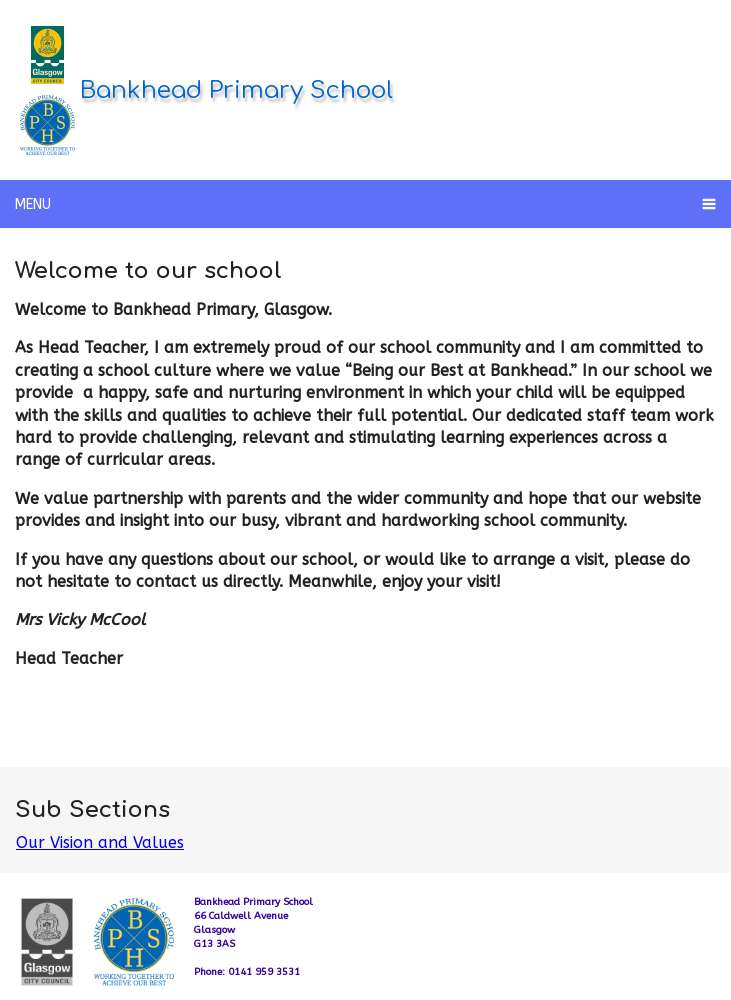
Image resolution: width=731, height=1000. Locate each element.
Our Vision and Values (100, 842)
